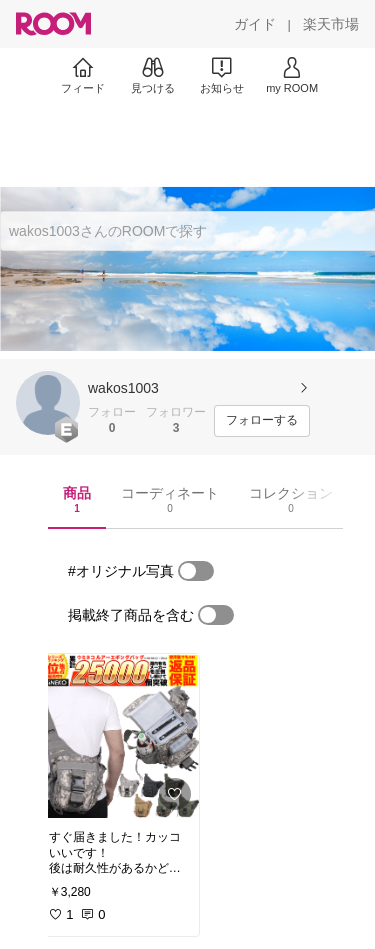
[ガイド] (255, 24)
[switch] (196, 571)
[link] (118, 736)
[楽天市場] (331, 24)
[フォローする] (262, 421)
